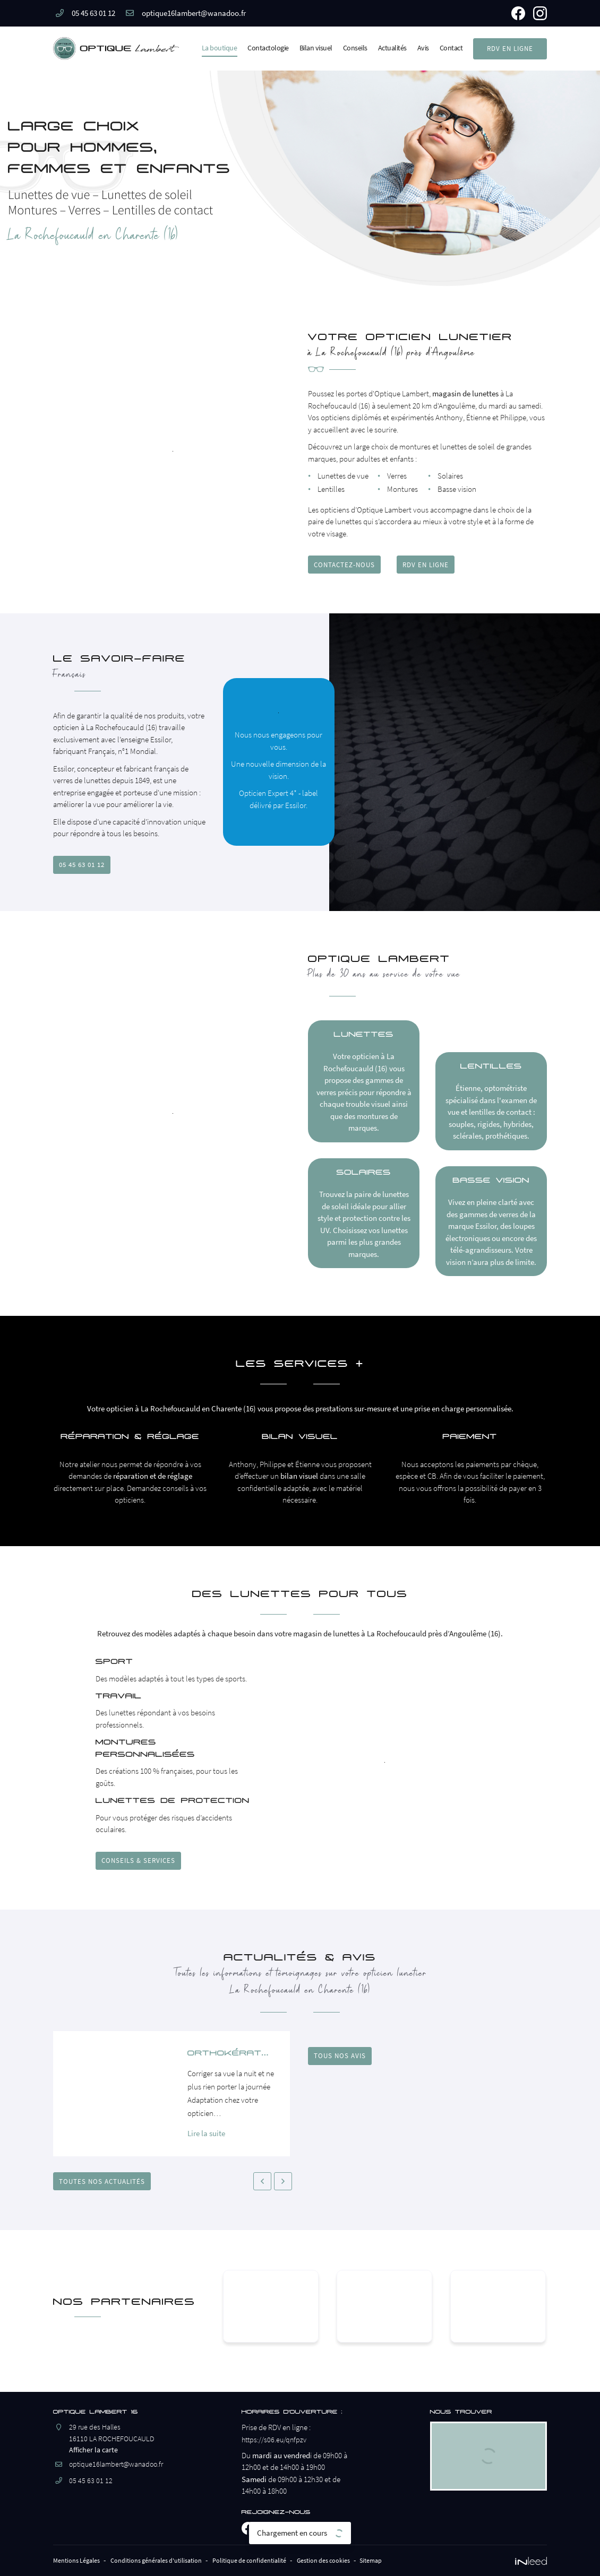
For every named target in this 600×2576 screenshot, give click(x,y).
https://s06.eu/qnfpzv (276, 2443)
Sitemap (418, 2561)
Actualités (392, 48)
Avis (423, 48)
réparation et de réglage (152, 1482)
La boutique (219, 48)
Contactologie (268, 48)
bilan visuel (299, 1482)
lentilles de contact (432, 1118)
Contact (451, 48)
